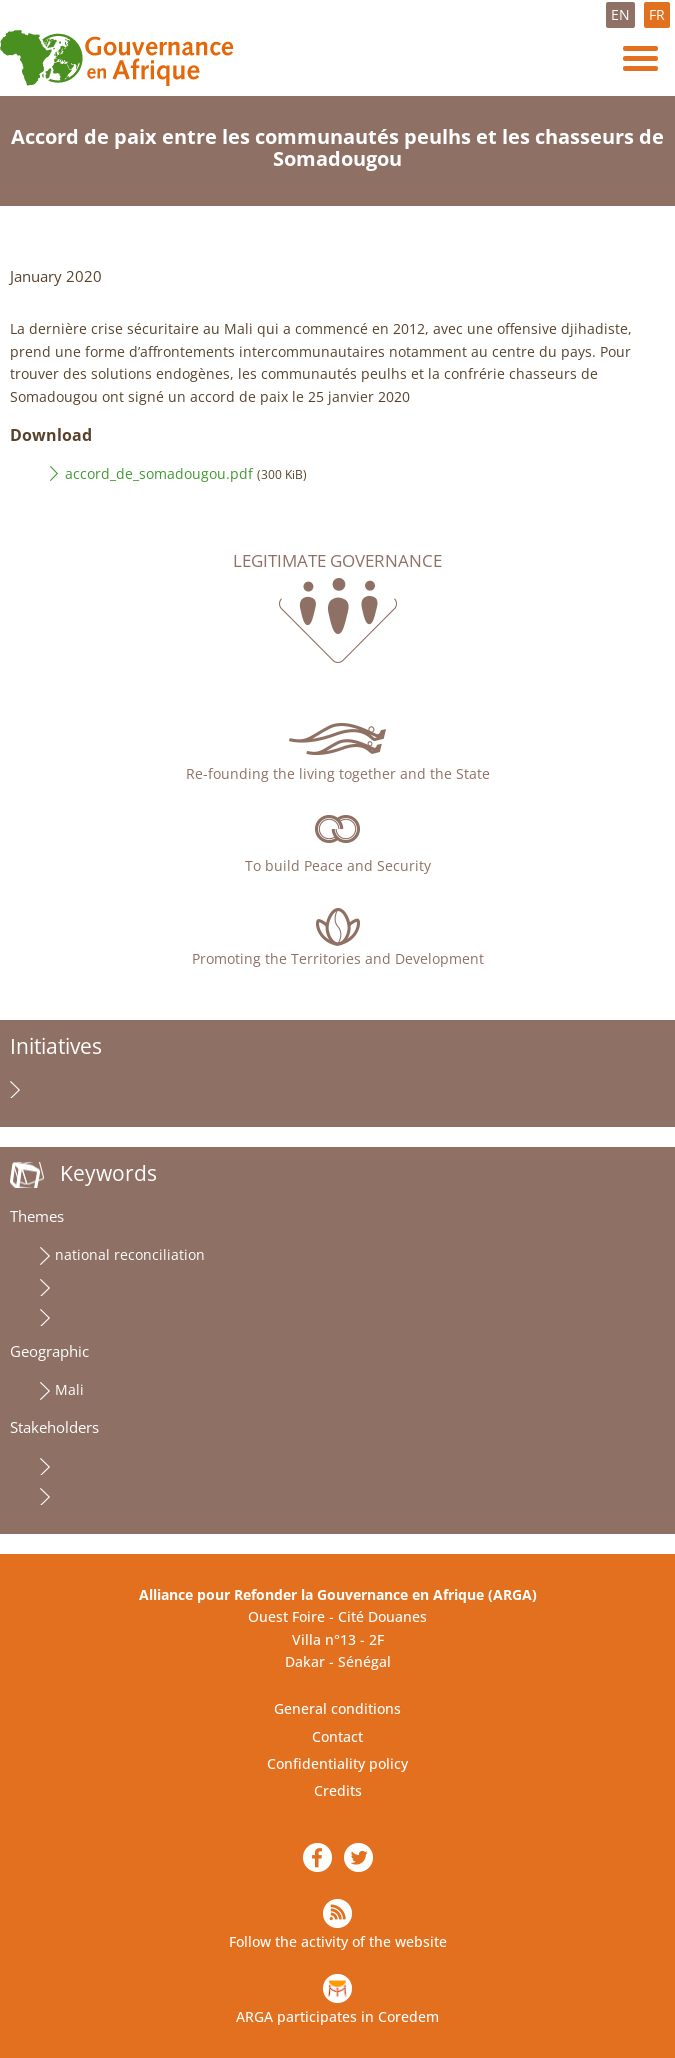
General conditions (337, 1708)
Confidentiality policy (337, 1763)
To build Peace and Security (338, 865)
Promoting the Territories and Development (338, 958)
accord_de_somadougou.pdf (159, 473)
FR (657, 14)
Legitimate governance (337, 561)
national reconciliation (130, 1254)
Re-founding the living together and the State (338, 773)
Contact (337, 1736)
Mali (69, 1389)
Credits (338, 1790)
